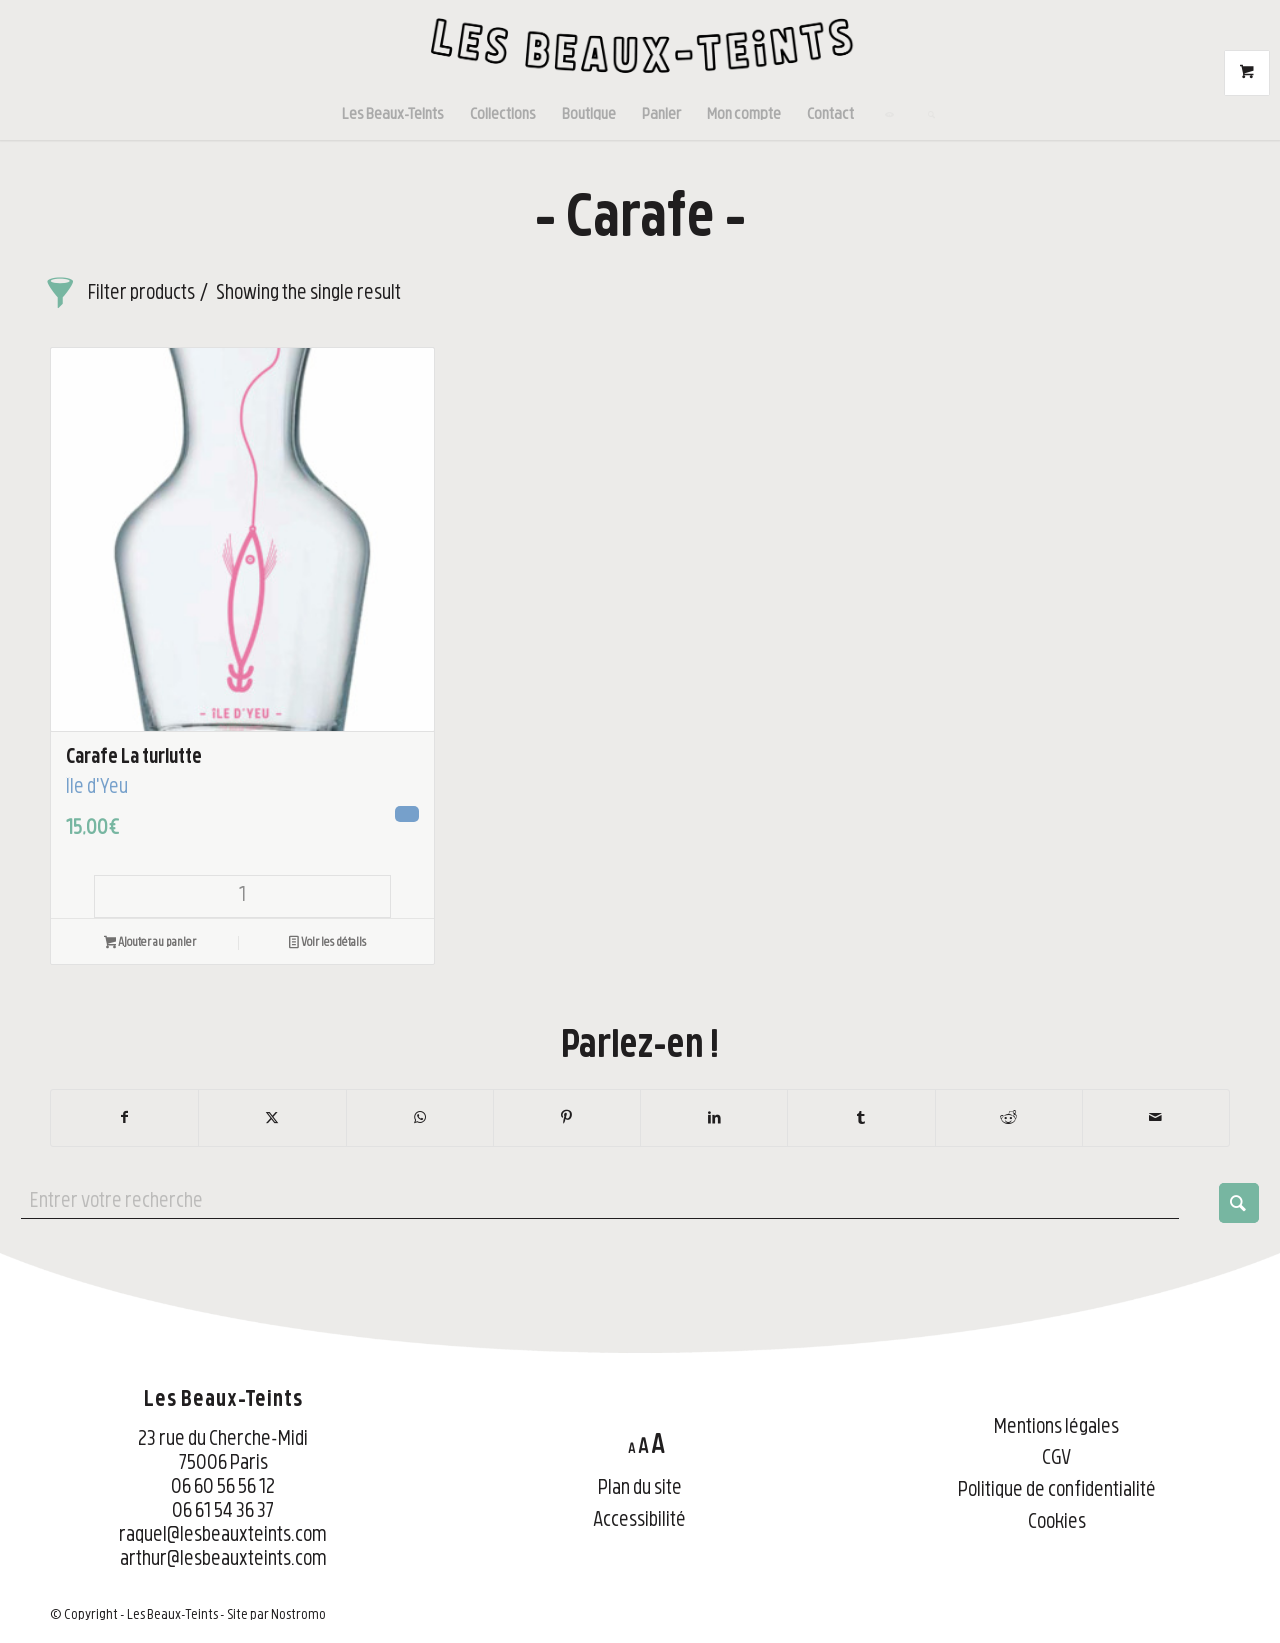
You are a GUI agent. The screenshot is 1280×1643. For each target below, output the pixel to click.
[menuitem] (393, 115)
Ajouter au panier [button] (150, 945)
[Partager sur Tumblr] (861, 1118)
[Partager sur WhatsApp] (420, 1118)
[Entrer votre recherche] (640, 1203)
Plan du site (640, 1489)
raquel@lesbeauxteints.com (223, 1536)
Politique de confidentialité (1057, 1491)
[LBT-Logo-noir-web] (640, 45)
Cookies (1057, 1523)
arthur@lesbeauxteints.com (223, 1560)
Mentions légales (1056, 1428)
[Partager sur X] (272, 1118)
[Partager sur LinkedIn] (714, 1118)
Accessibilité (639, 1521)
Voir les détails (327, 945)
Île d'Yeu (97, 788)
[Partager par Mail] (1156, 1118)
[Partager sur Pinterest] (567, 1118)
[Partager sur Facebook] (124, 1118)
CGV (1056, 1459)
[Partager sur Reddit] (1009, 1118)
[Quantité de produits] (242, 896)
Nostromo (298, 1615)
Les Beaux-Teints (172, 1615)
